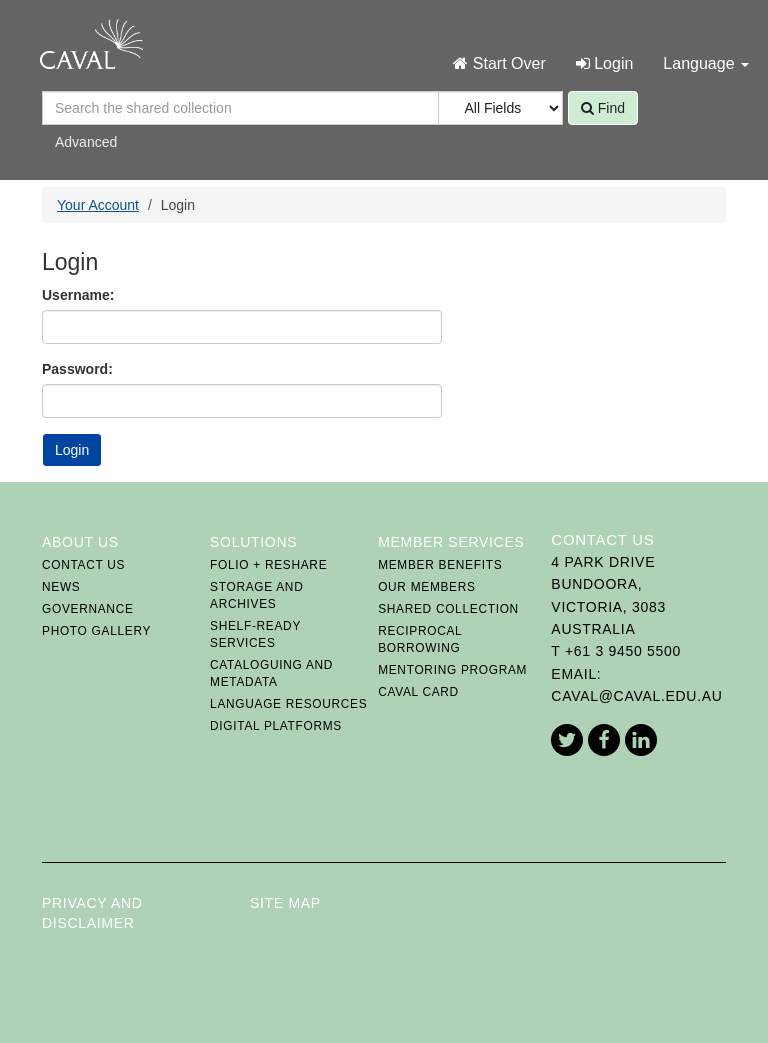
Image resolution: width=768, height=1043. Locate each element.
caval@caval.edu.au (636, 696)
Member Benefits (440, 565)
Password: (77, 369)
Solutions (253, 542)
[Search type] (500, 108)
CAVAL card (418, 692)
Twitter (567, 740)
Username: (78, 295)
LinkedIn (641, 740)
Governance (88, 609)
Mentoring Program (452, 670)
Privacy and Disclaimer (92, 913)
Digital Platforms (276, 726)
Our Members (427, 587)
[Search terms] (242, 108)
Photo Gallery (96, 631)
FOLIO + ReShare (268, 565)
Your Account (98, 205)
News (61, 587)
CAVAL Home (91, 44)
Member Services (451, 542)
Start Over (499, 63)
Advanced (86, 142)
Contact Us (83, 565)
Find (603, 108)
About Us (80, 542)
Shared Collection (448, 609)
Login (605, 63)
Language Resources (288, 704)
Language (706, 63)
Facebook (604, 740)
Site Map (285, 903)
